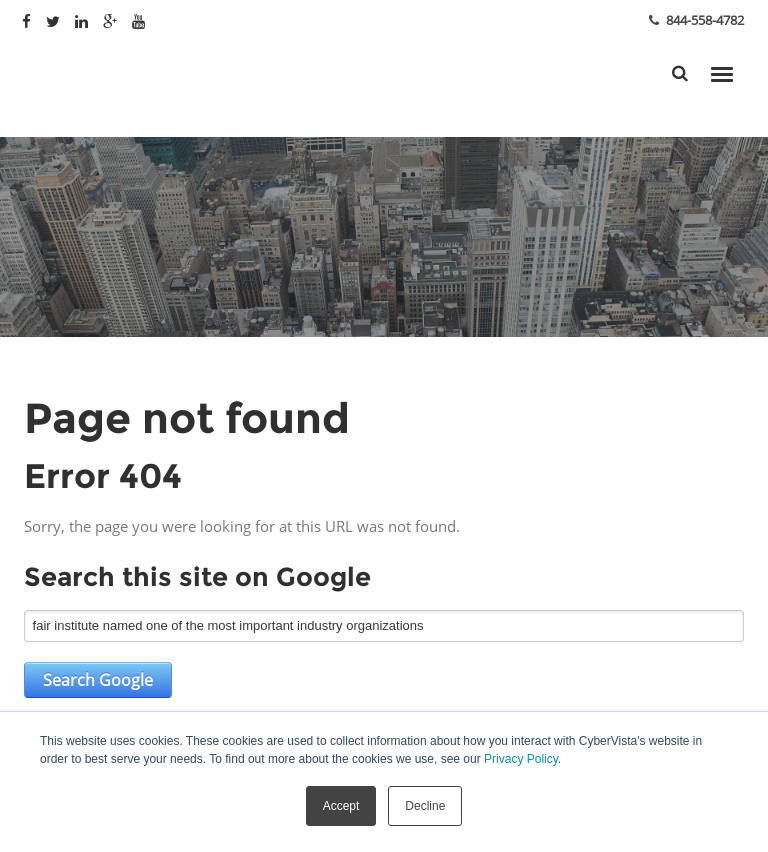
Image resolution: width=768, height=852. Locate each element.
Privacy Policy (521, 759)
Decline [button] (425, 806)
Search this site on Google (197, 577)
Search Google (98, 680)
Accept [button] (341, 806)
